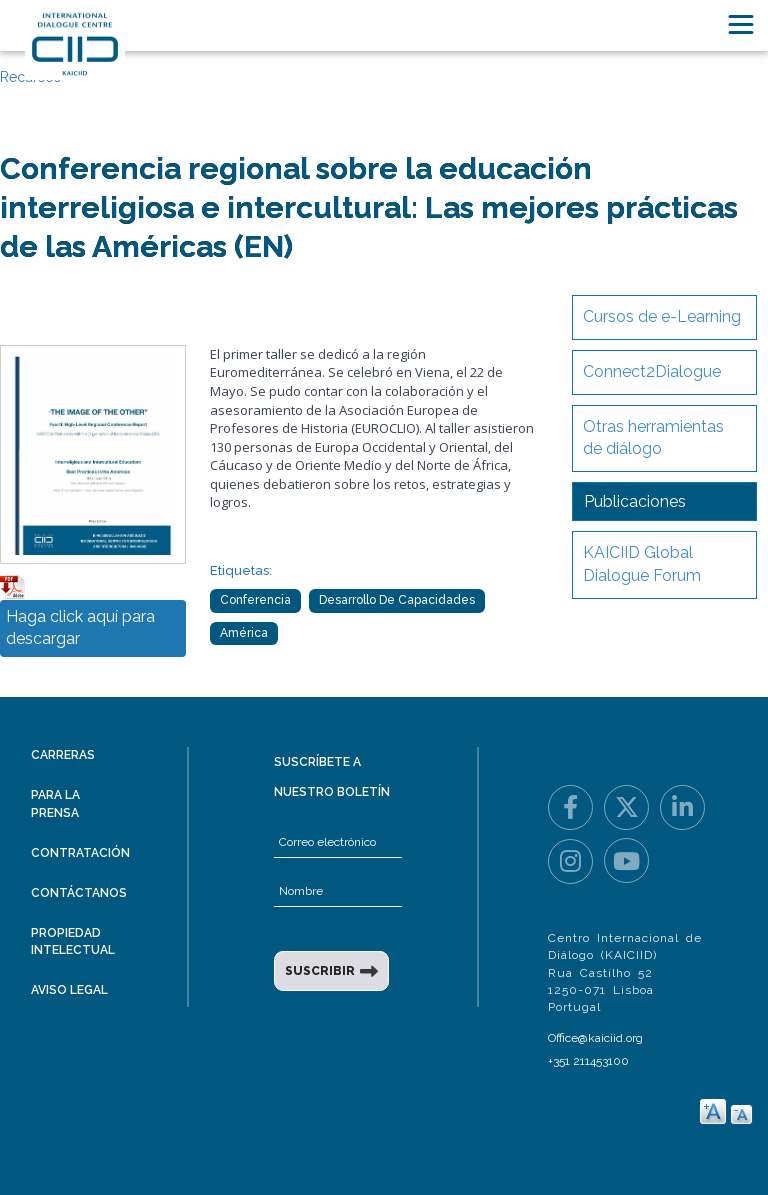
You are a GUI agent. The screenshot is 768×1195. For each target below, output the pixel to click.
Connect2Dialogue (652, 371)
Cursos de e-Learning (662, 316)
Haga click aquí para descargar (80, 628)
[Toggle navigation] (741, 24)
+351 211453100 (588, 1061)
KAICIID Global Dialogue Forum (642, 564)
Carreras (63, 755)
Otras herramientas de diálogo (653, 438)
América (244, 633)
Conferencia (255, 600)
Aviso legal (69, 990)
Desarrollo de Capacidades (397, 600)
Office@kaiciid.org (595, 1038)
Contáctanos (79, 893)
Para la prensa (55, 803)
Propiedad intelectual (73, 941)
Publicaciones (635, 501)
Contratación (80, 853)
